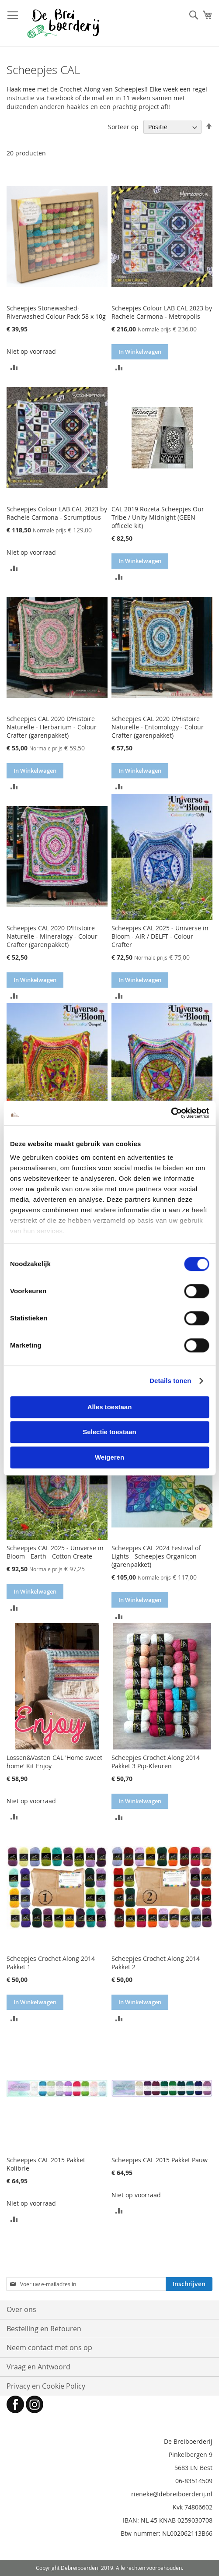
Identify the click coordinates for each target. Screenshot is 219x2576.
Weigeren (109, 1457)
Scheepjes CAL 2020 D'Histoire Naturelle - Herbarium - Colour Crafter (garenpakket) (52, 726)
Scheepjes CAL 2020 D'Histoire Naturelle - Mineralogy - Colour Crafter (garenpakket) (52, 936)
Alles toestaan (109, 1407)
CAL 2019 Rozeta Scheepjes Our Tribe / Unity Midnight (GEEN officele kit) (157, 517)
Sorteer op (123, 127)
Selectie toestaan (109, 1432)
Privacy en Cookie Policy (46, 2386)
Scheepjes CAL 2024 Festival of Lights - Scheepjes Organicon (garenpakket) (156, 1556)
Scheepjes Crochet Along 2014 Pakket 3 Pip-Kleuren (155, 1761)
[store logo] (63, 23)
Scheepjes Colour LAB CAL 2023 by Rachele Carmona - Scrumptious (57, 513)
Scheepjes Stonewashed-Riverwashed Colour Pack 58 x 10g (56, 312)
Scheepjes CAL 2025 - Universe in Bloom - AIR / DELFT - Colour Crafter (160, 936)
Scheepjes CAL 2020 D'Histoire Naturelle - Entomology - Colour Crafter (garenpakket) (157, 726)
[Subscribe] (189, 2284)
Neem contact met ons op (49, 2347)
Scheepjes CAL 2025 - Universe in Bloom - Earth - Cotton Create (55, 1552)
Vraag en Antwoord (38, 2367)
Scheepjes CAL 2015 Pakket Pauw (159, 2160)
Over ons (21, 2309)
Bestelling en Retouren (44, 2328)
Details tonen (170, 1380)
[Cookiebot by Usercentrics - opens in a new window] (170, 1113)
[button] (14, 366)
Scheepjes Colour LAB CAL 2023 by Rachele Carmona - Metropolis (161, 312)
